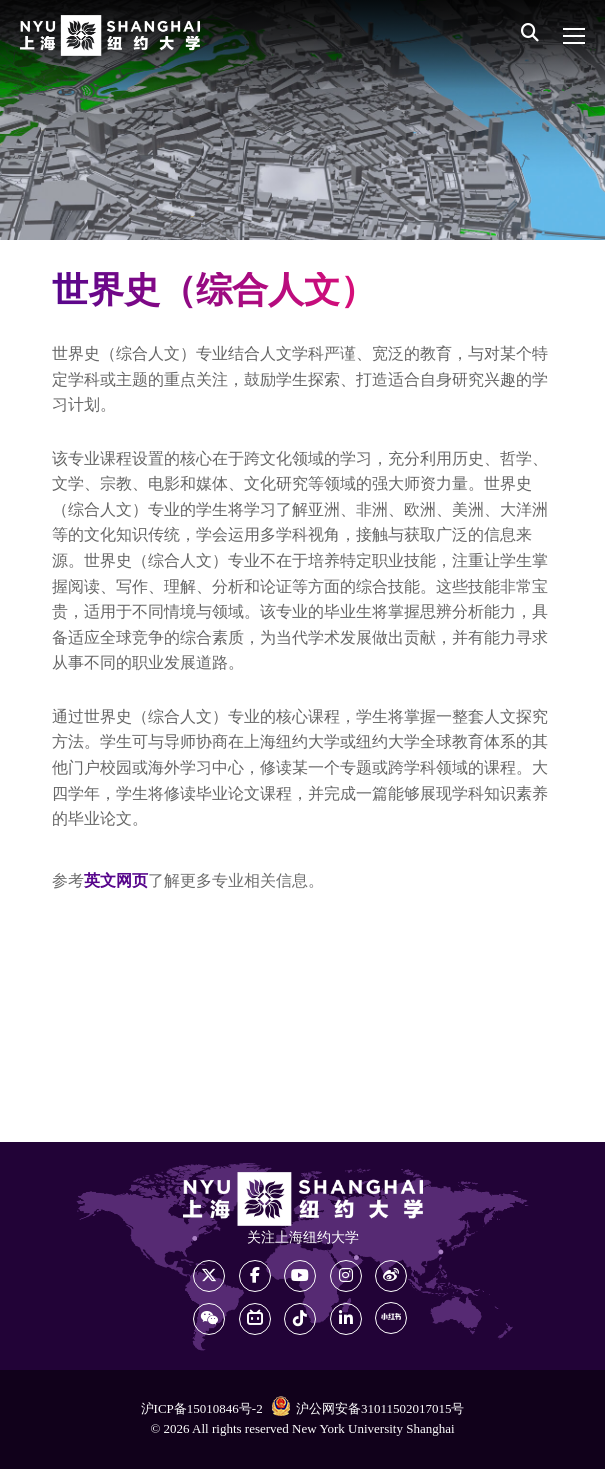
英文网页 (116, 881)
